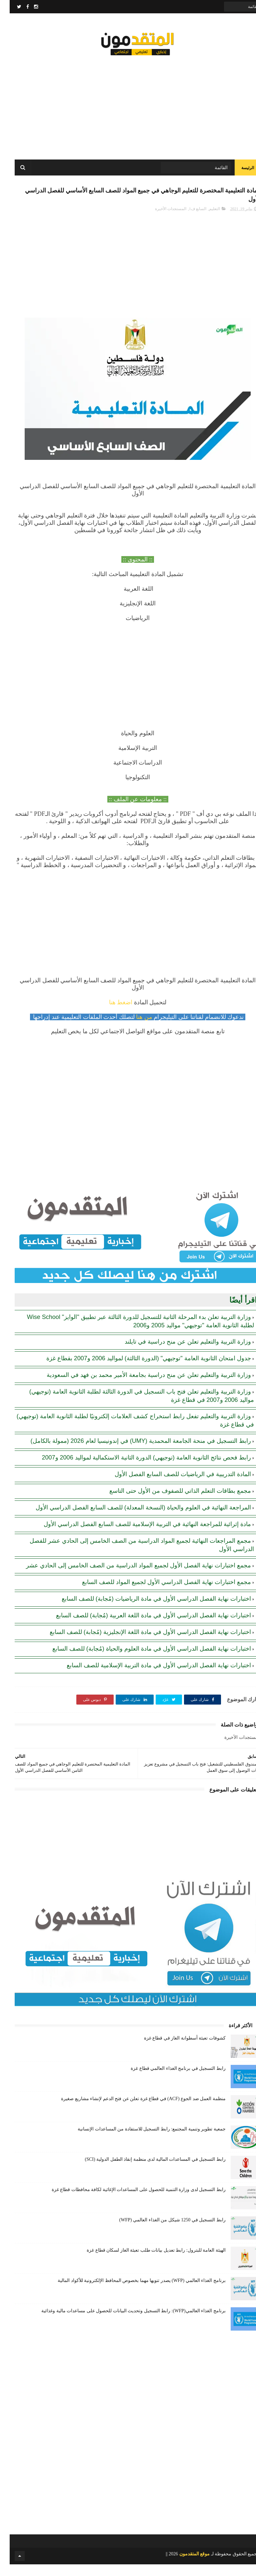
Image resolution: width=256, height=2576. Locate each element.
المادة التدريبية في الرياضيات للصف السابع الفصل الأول (173, 1485)
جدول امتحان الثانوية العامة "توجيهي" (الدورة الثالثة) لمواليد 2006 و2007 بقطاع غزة (139, 1370)
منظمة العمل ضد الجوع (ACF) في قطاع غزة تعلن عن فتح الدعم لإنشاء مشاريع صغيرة (133, 2110)
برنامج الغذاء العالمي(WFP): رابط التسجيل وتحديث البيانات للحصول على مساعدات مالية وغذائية (124, 2322)
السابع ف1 (188, 220)
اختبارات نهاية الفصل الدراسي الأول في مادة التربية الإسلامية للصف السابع (149, 1677)
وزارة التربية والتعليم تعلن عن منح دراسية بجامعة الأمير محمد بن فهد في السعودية (139, 1386)
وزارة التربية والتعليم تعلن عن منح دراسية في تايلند (178, 1353)
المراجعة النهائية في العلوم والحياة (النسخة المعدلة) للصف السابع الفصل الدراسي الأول (133, 1519)
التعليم (204, 220)
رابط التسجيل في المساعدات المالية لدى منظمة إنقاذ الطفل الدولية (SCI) (145, 2170)
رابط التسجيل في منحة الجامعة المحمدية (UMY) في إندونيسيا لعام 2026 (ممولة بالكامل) (131, 1452)
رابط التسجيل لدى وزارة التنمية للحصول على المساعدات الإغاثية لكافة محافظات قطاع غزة (129, 2201)
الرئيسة (238, 173)
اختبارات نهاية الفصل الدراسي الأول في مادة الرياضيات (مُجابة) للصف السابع (146, 1610)
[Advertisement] (128, 106)
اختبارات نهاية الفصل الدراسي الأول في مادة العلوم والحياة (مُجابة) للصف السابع (142, 1660)
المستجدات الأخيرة (161, 220)
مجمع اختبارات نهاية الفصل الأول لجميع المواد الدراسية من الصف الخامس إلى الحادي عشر (128, 1577)
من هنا (135, 1028)
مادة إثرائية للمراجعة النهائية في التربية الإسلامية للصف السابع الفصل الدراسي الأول (137, 1535)
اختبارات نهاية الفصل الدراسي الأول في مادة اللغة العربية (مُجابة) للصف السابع (143, 1627)
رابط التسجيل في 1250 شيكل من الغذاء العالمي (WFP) (163, 2231)
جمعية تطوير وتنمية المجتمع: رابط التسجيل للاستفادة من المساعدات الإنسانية (142, 2140)
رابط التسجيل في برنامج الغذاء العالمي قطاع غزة (168, 2080)
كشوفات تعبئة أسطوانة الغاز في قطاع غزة (175, 2049)
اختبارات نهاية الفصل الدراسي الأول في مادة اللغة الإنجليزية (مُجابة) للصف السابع (140, 1643)
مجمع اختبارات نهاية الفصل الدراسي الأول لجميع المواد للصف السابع (156, 1593)
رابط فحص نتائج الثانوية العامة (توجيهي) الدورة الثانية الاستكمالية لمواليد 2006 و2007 (136, 1469)
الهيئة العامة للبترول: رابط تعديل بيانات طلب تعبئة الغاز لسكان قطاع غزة (146, 2261)
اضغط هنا (111, 1014)
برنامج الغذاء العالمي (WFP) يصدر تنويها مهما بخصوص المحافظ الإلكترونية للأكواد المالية (132, 2292)
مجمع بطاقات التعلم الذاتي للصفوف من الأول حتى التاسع (170, 1502)
